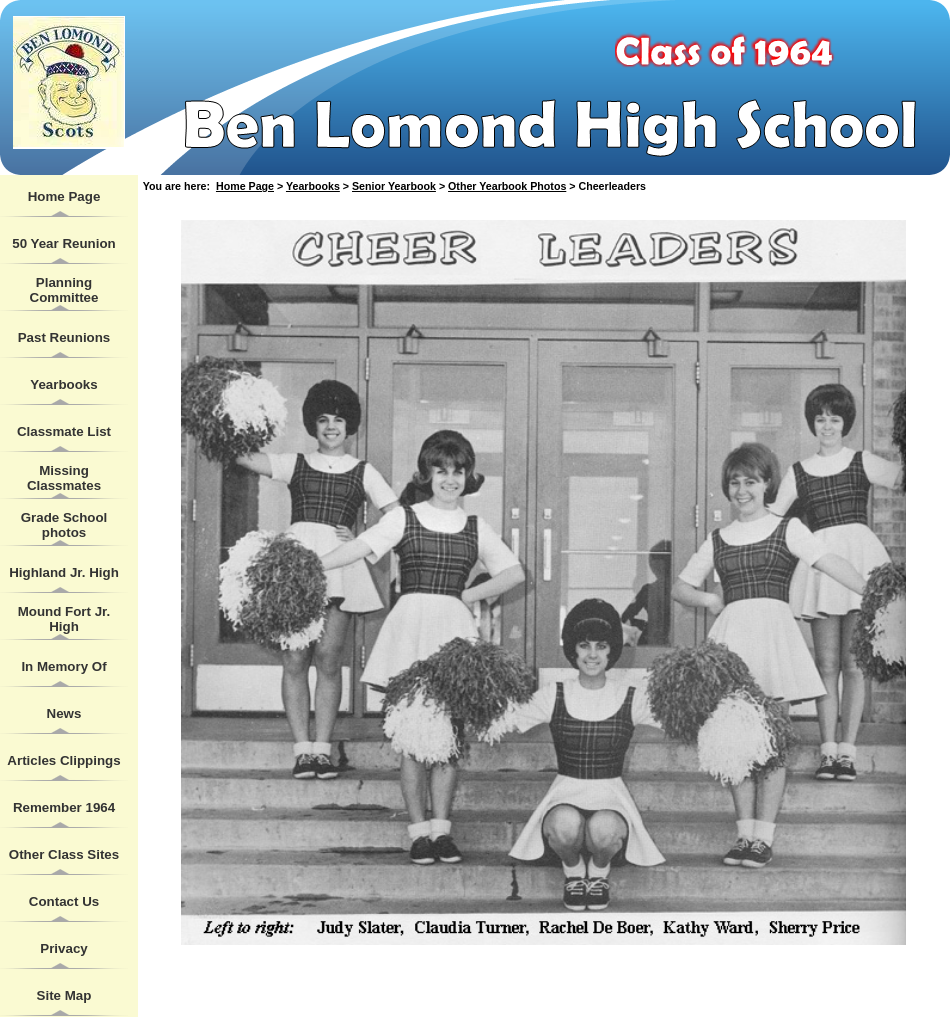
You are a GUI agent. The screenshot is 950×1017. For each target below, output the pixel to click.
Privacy (63, 948)
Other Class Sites (64, 854)
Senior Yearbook (394, 186)
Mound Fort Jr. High (64, 619)
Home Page (64, 196)
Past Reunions (64, 337)
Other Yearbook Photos (507, 186)
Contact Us (64, 901)
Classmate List (64, 431)
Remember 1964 (64, 807)
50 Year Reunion (63, 243)
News (64, 713)
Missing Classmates (64, 478)
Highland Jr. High (64, 572)
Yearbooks (63, 384)
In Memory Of (63, 666)
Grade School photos (64, 525)
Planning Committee (64, 290)
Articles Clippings (63, 760)
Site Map (64, 995)
